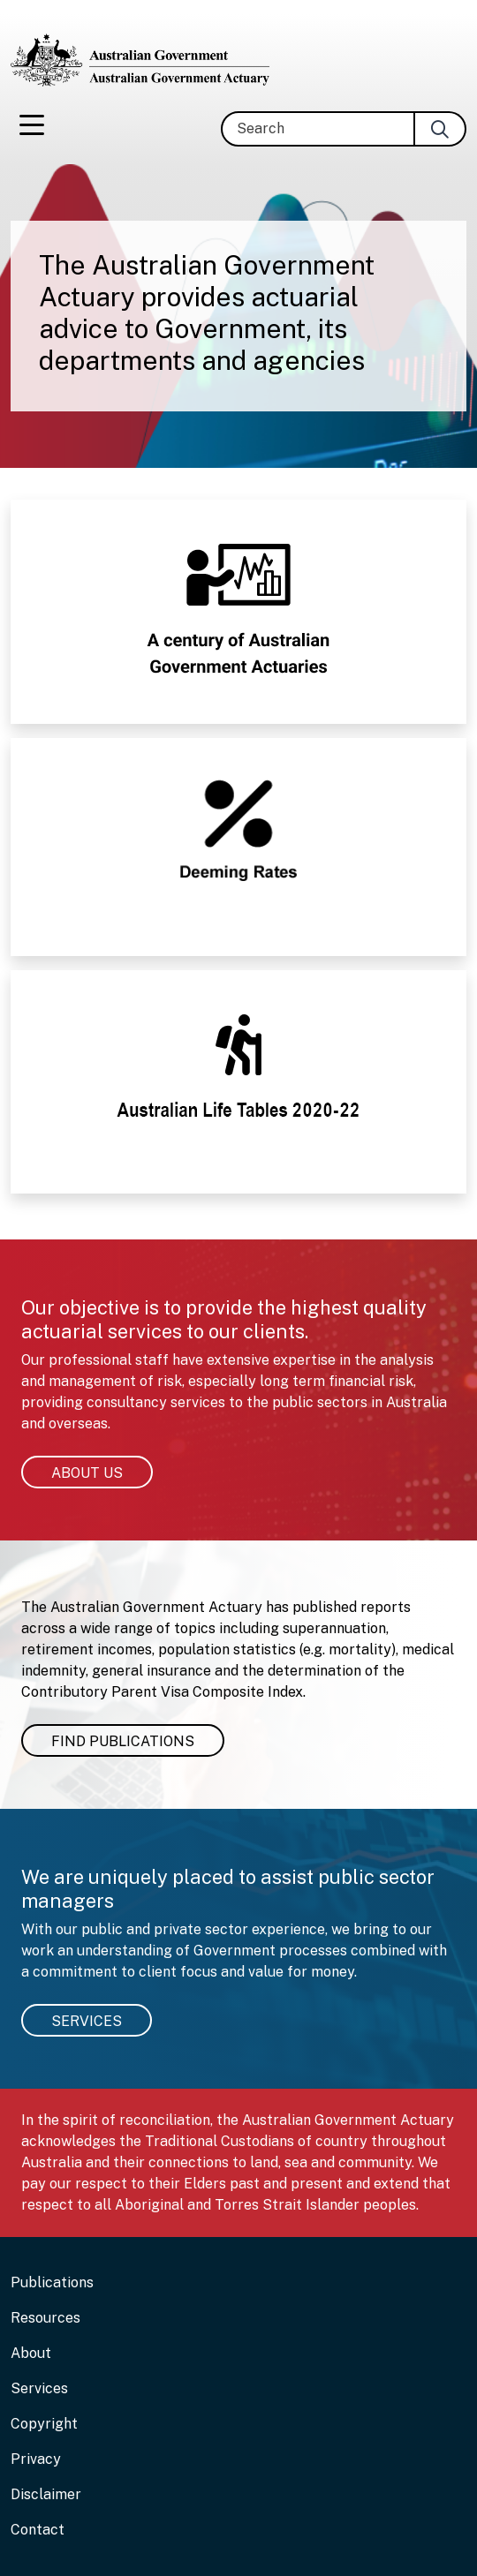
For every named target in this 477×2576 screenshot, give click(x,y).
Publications (52, 2282)
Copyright (44, 2423)
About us (87, 1473)
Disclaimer (46, 2494)
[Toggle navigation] (32, 129)
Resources (45, 2317)
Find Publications (122, 1741)
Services (86, 2021)
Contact (37, 2529)
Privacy (36, 2459)
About (31, 2353)
